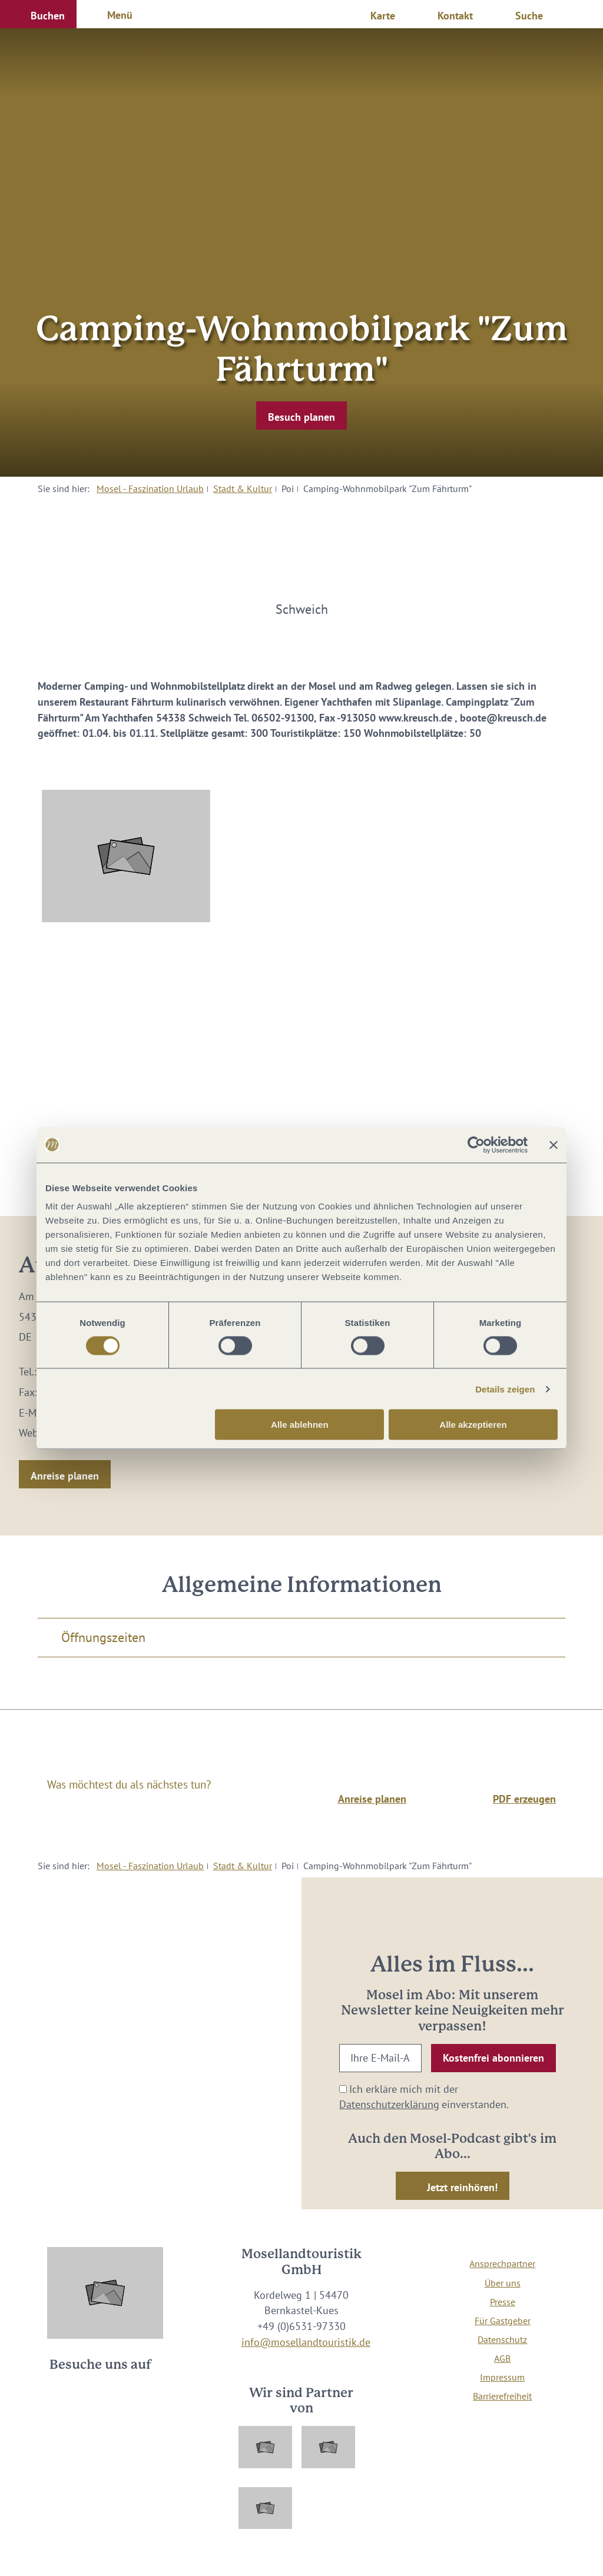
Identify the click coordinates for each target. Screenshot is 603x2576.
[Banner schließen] (553, 1145)
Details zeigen (505, 1389)
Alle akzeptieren (472, 1425)
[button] (38, 14)
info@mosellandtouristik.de (305, 2342)
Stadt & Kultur (242, 488)
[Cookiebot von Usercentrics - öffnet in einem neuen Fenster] (476, 1145)
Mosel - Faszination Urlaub (150, 488)
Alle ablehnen (300, 1425)
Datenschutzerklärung (389, 2104)
